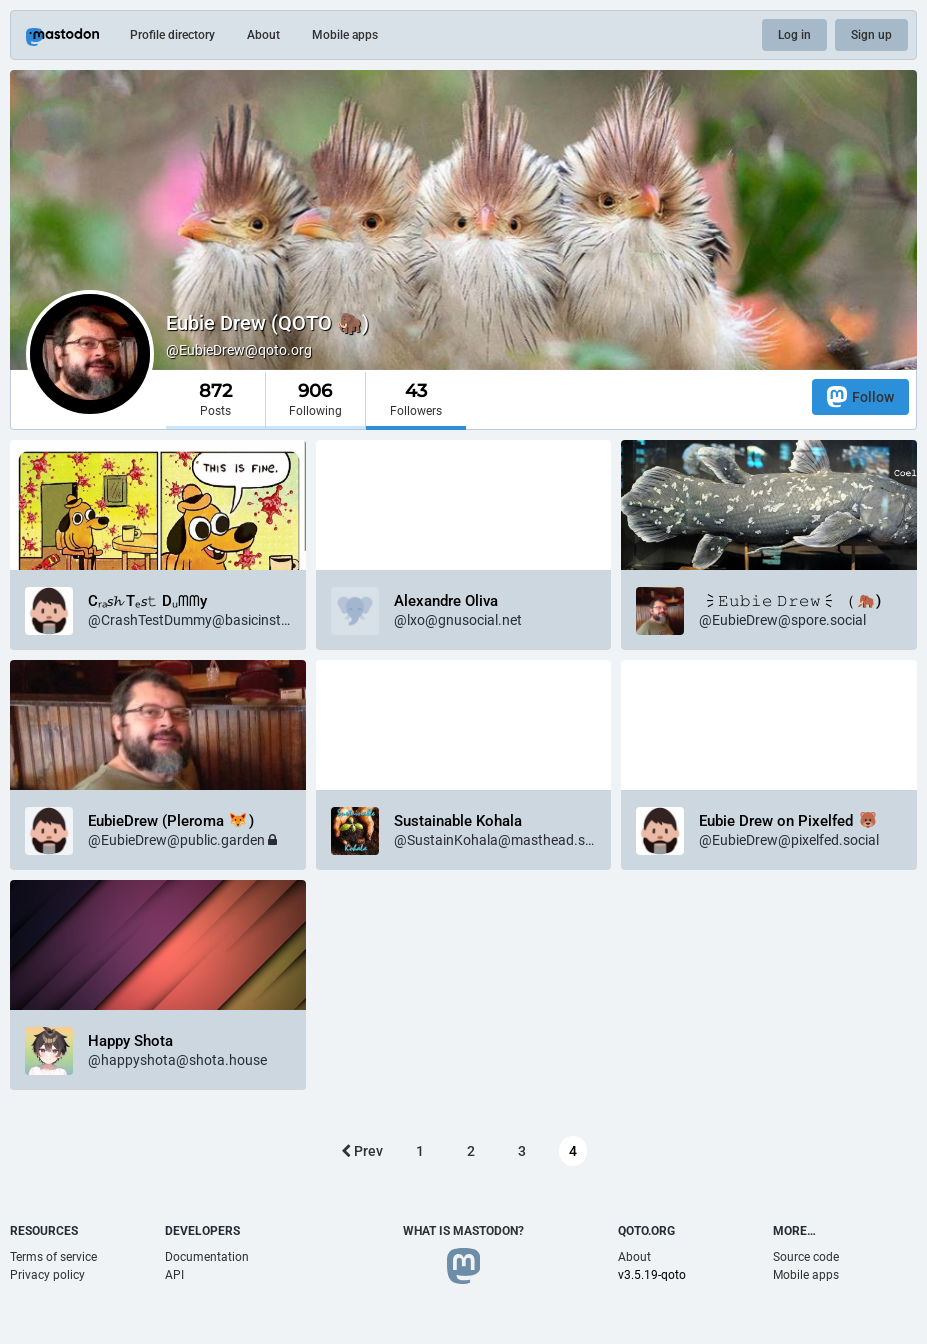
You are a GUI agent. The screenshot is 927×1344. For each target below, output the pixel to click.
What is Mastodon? (463, 1231)
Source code (806, 1257)
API (174, 1275)
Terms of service (53, 1257)
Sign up (871, 35)
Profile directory (172, 35)
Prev (362, 1151)
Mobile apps (345, 35)
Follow (860, 396)
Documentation (207, 1257)
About (263, 35)
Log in (794, 35)
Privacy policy (47, 1275)
